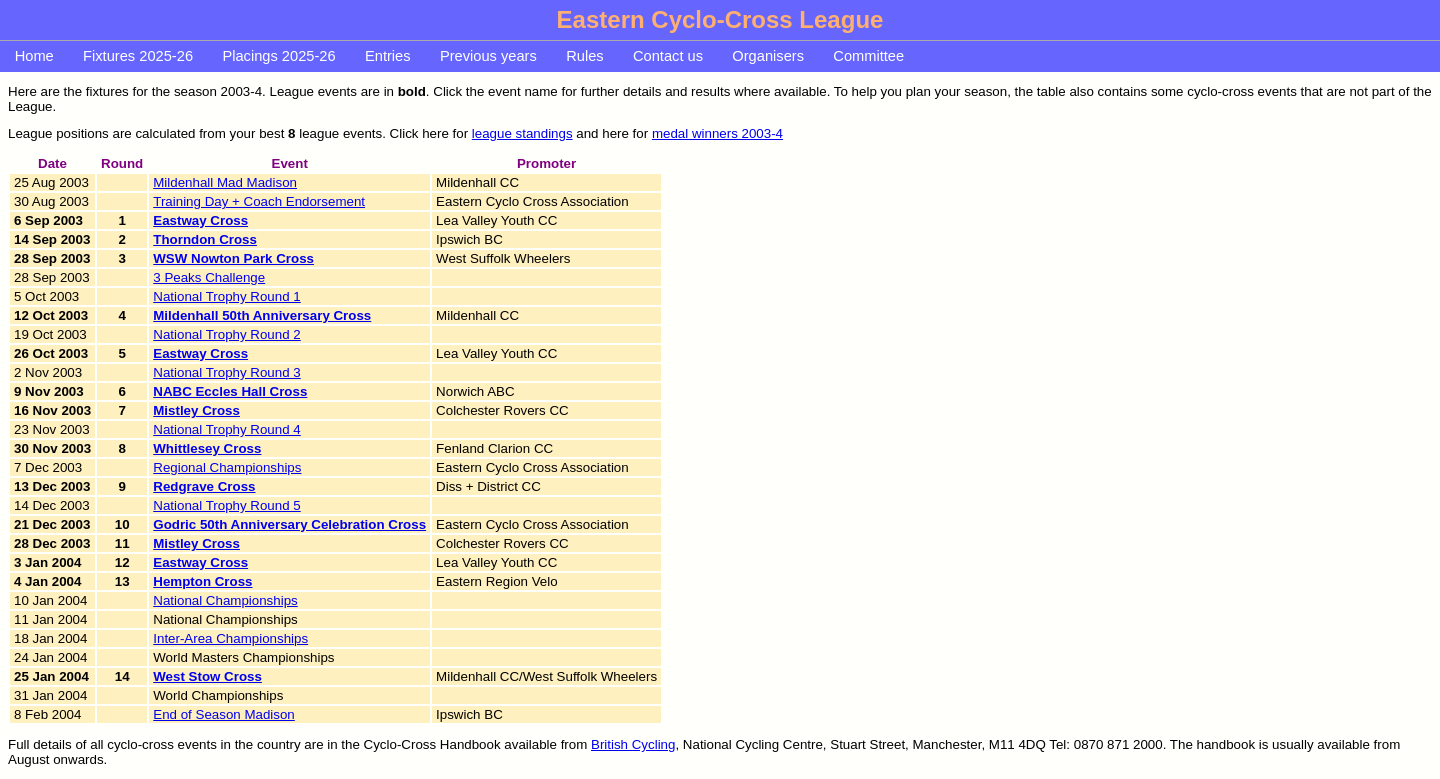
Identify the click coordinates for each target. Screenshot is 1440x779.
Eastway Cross (200, 220)
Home (34, 56)
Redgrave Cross (204, 486)
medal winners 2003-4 (717, 133)
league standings (522, 133)
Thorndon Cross (205, 239)
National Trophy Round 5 (226, 505)
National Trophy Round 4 (226, 429)
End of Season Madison (224, 714)
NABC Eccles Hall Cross (230, 391)
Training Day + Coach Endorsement (259, 201)
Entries (388, 56)
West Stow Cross (207, 676)
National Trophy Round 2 (226, 334)
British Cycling (633, 744)
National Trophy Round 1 (226, 296)
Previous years (488, 56)
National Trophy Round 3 (226, 372)
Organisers (768, 56)
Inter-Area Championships (230, 638)
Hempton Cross (202, 581)
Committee (868, 56)
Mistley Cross (196, 410)
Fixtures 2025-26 (138, 56)
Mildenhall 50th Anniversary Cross (262, 315)
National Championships (225, 600)
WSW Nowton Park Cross (233, 258)
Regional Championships (227, 467)
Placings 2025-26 (278, 56)
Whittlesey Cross (207, 448)
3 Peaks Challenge (209, 277)
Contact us (668, 56)
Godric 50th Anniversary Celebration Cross (289, 524)
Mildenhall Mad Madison (225, 182)
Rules (584, 56)
